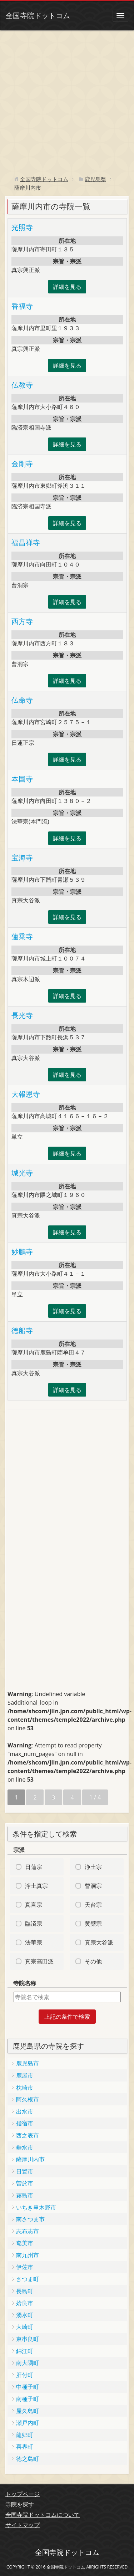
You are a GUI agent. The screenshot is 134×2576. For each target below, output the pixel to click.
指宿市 (24, 2123)
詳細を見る (67, 287)
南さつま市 (30, 2219)
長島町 (24, 2291)
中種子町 (27, 2387)
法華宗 (33, 1942)
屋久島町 (27, 2411)
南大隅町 (27, 2363)
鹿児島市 (27, 2063)
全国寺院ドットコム (38, 15)
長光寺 (22, 1015)
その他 (93, 1961)
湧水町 (24, 2315)
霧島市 (24, 2195)
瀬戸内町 (27, 2423)
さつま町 (27, 2279)
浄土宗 (93, 1867)
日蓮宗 (33, 1867)
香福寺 (22, 306)
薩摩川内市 (30, 2159)
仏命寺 (22, 700)
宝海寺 (22, 857)
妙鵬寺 (22, 1251)
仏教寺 (22, 385)
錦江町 (24, 2351)
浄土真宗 (36, 1886)
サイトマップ (22, 2525)
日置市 (24, 2171)
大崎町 (24, 2327)
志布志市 (27, 2231)
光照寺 (22, 227)
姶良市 (24, 2303)
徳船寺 (22, 1330)
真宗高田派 (39, 1961)
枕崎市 (24, 2087)
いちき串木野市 (36, 2207)
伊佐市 (24, 2267)
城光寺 (22, 1173)
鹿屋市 (24, 2075)
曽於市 (24, 2183)
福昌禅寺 (25, 542)
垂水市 (24, 2147)
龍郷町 (24, 2435)
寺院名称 (24, 1983)
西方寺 (22, 621)
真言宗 (33, 1905)
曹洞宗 (93, 1886)
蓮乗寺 (22, 936)
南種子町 (27, 2399)
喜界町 (24, 2446)
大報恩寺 (25, 1094)
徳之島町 (27, 2459)
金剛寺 (22, 463)
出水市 (24, 2111)
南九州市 (27, 2255)
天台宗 (93, 1905)
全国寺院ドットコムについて (42, 2515)
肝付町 (24, 2375)
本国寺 (22, 779)
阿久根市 (27, 2099)
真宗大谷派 (99, 1942)
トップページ (22, 2494)
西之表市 (27, 2135)
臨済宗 (33, 1923)
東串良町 (27, 2339)
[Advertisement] (67, 101)
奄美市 (24, 2243)
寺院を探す (19, 2504)
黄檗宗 (93, 1923)
